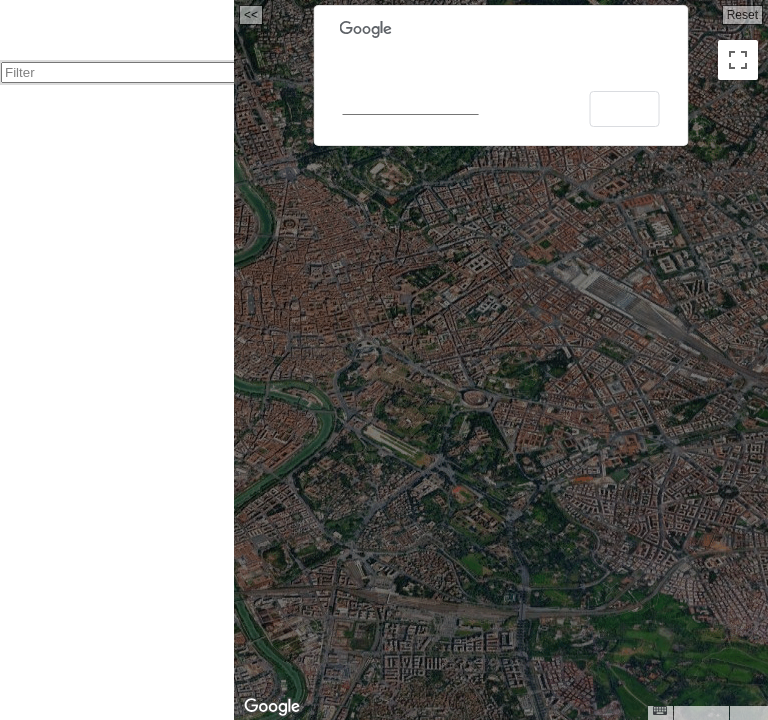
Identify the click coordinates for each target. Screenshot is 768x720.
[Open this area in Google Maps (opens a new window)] (272, 707)
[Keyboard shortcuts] (660, 710)
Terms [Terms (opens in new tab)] (748, 712)
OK (624, 109)
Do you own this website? (411, 109)
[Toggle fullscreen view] (738, 60)
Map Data (700, 712)
